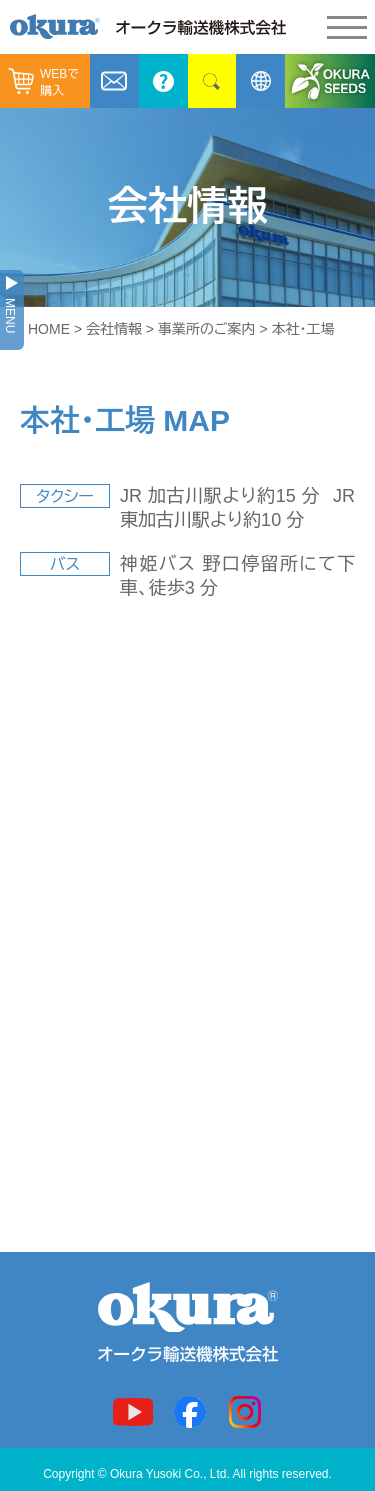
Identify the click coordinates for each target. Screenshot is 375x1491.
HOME (49, 329)
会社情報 (114, 329)
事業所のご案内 (207, 329)
